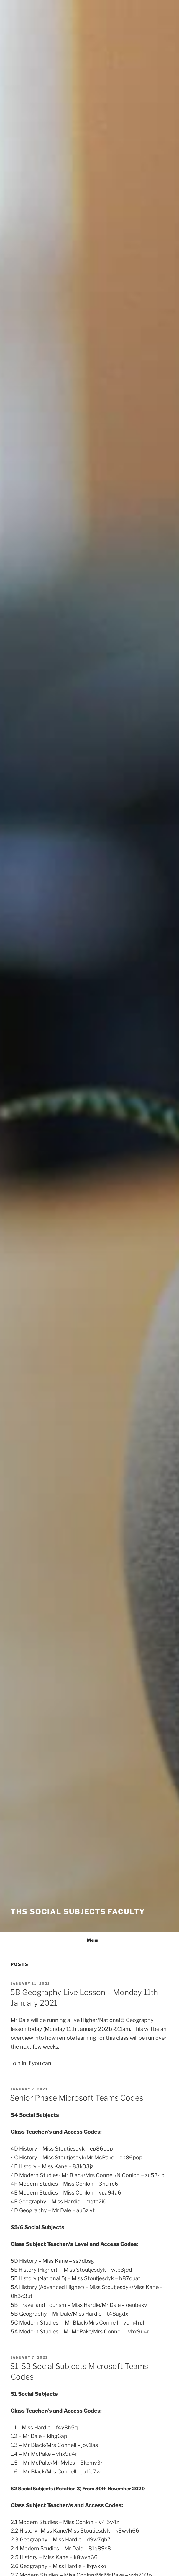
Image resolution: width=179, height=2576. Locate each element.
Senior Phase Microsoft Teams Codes (76, 2097)
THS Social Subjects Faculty (78, 1911)
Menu (89, 1939)
